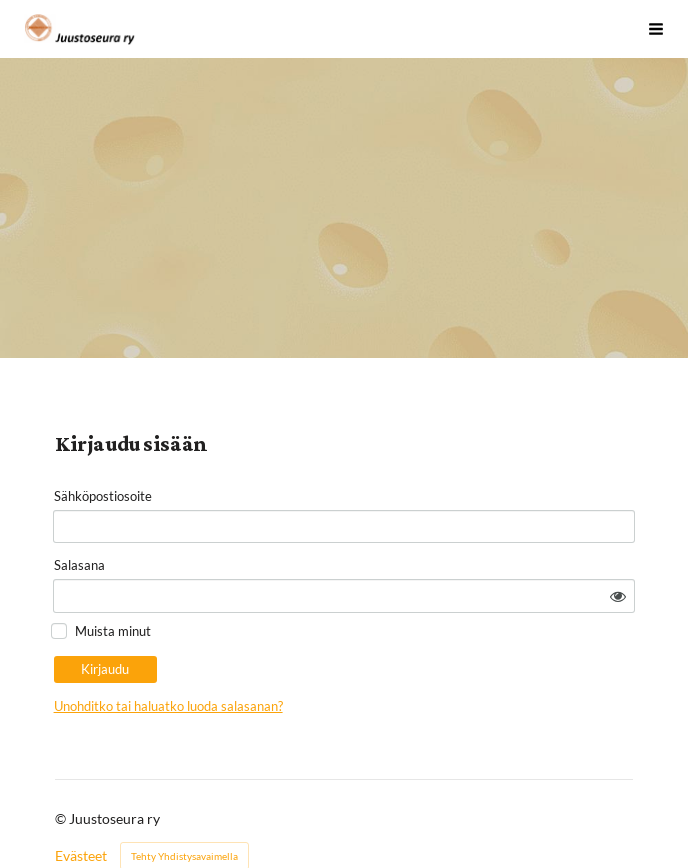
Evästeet (81, 806)
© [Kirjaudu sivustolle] (62, 768)
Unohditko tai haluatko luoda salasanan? (325, 656)
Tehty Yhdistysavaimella (184, 806)
